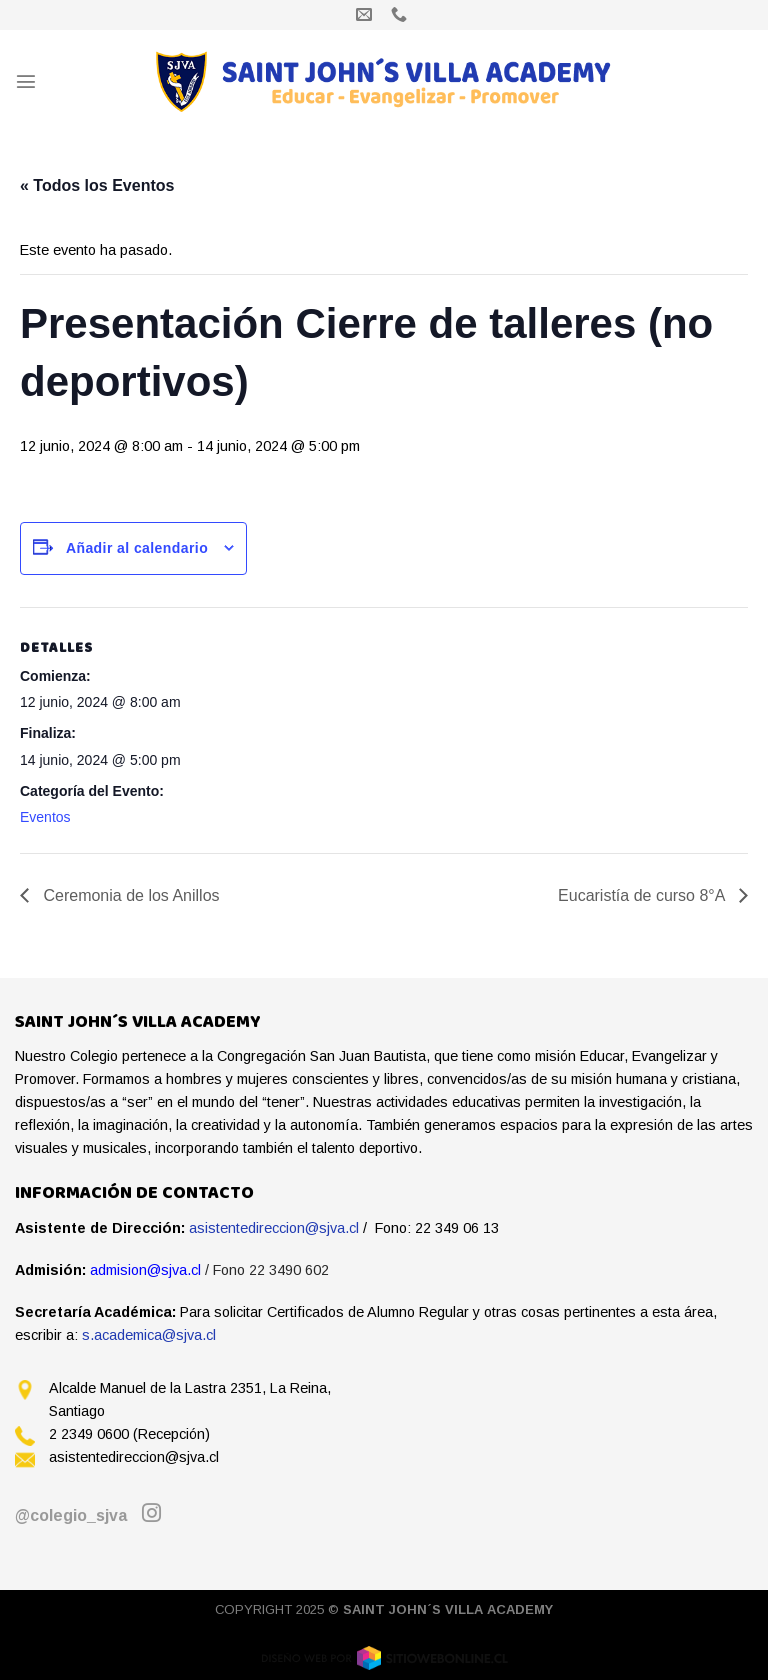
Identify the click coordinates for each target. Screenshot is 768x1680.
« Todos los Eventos (97, 185)
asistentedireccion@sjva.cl (274, 1228)
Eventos (45, 817)
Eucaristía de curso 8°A (643, 895)
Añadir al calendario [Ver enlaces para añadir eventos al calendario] (137, 548)
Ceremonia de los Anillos (129, 895)
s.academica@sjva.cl (149, 1335)
